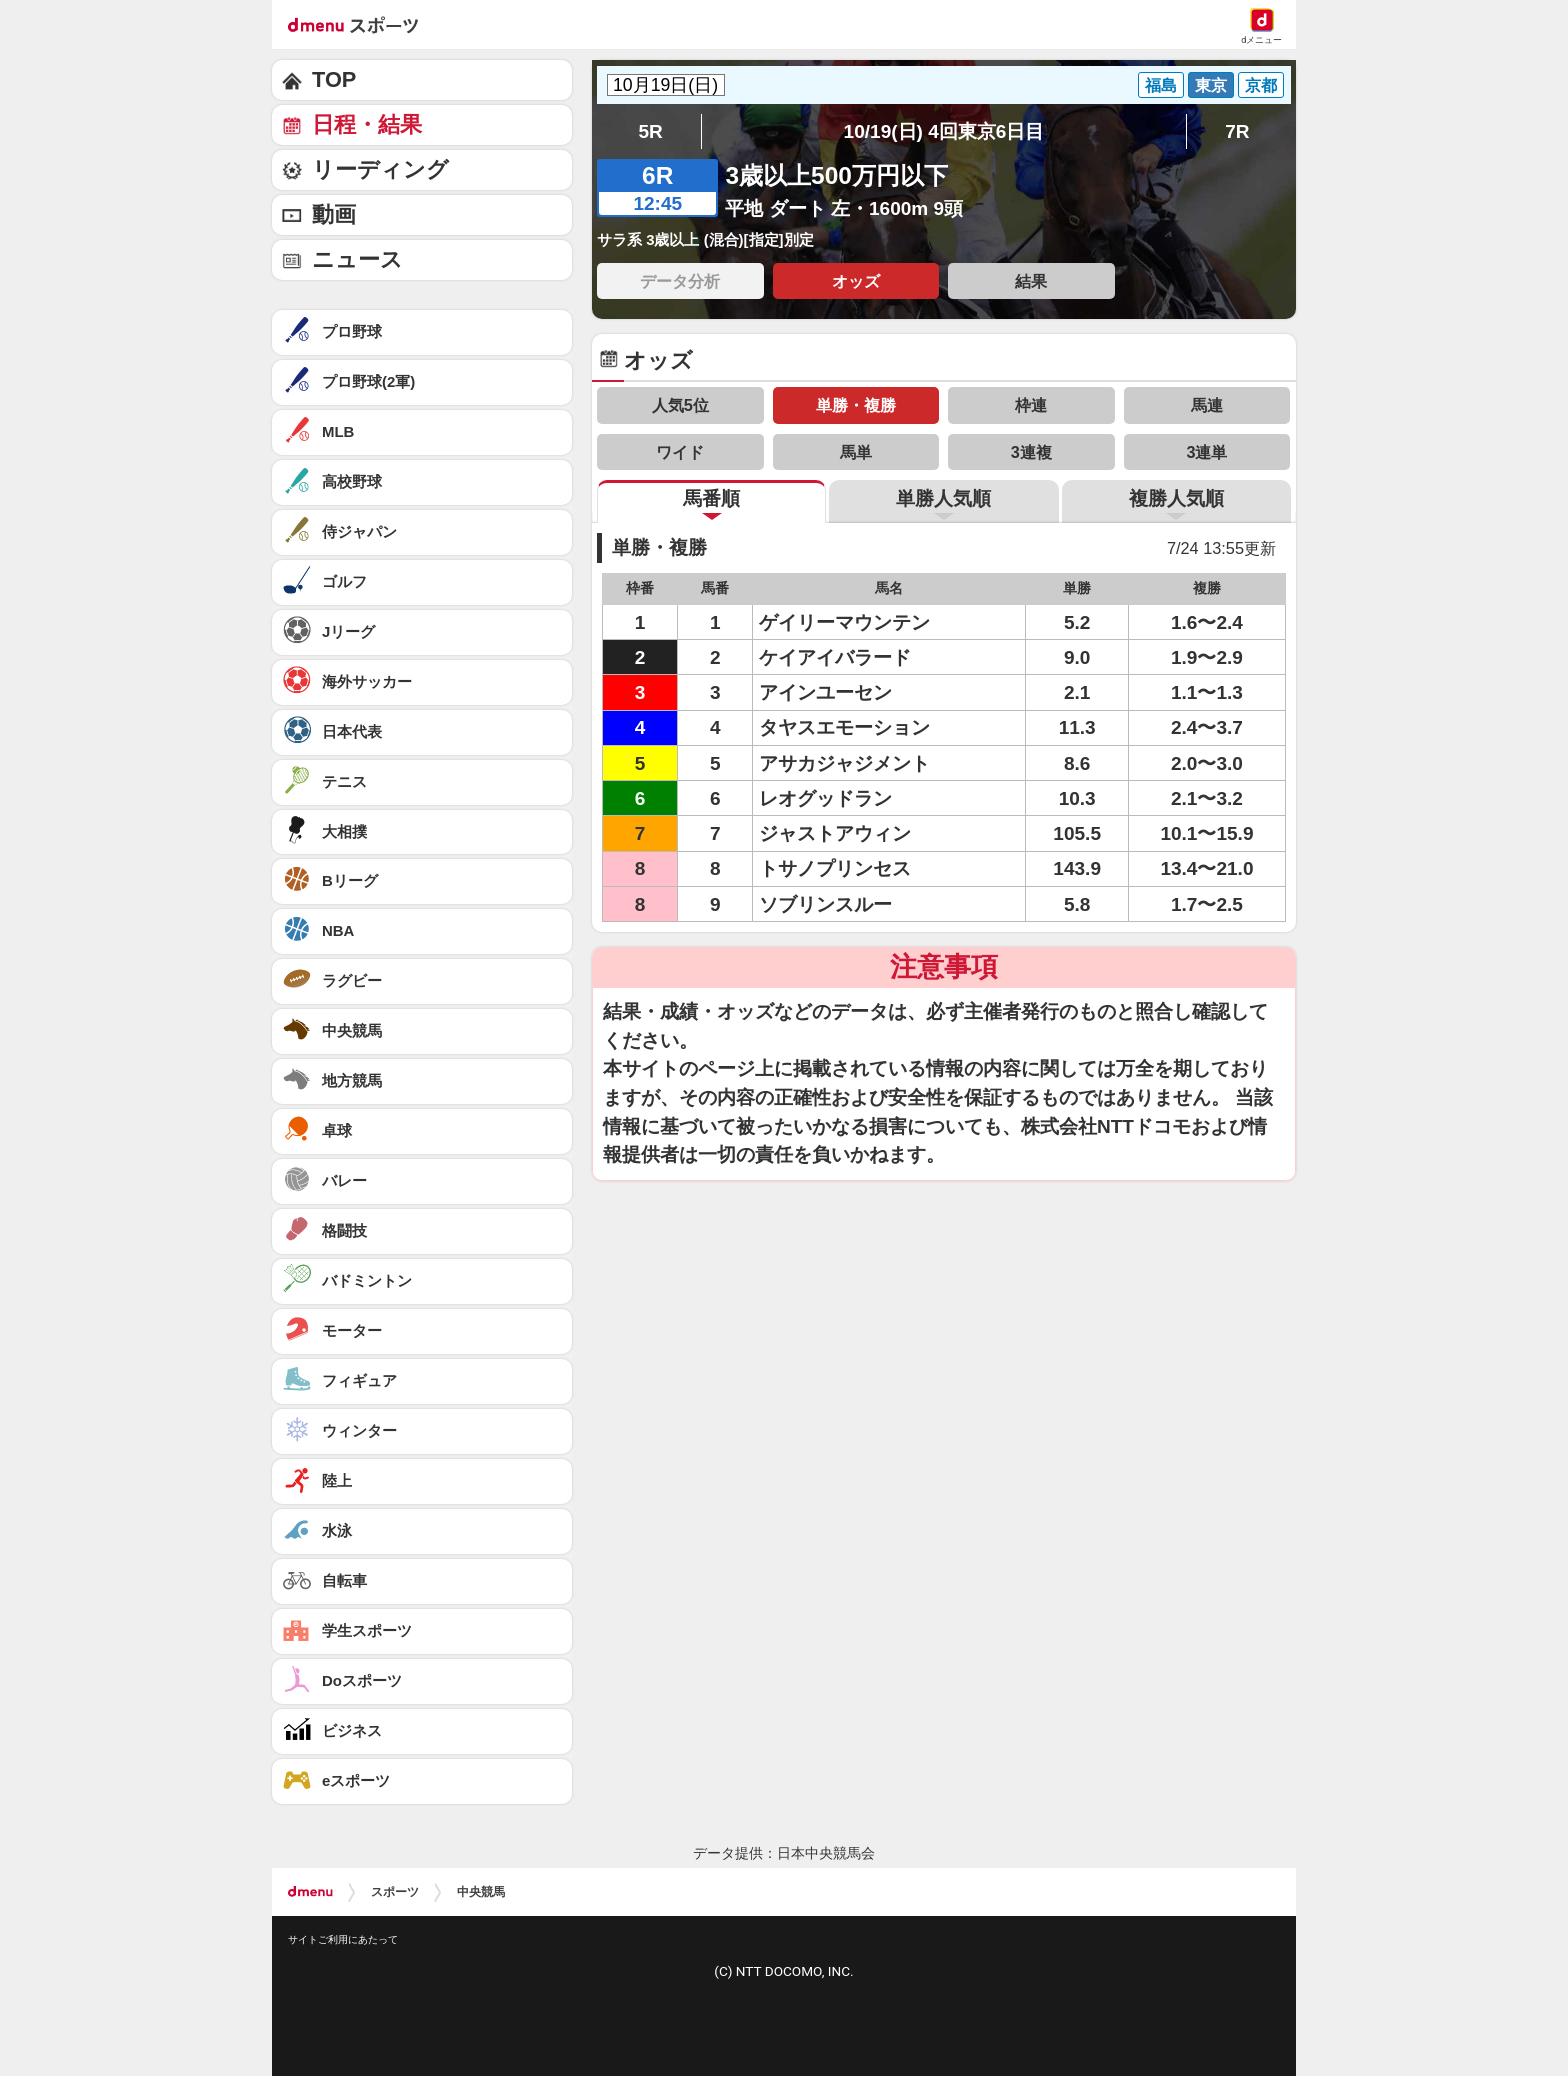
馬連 (1207, 405)
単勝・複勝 (856, 405)
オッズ (856, 281)
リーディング (380, 169)
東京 (1211, 85)
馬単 (856, 452)
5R (650, 131)
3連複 (1031, 452)
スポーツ (395, 1892)
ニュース (357, 259)
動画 (334, 214)
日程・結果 (367, 124)
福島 (1161, 85)
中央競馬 (481, 1892)
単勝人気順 (943, 498)
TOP (334, 79)
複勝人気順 (1176, 498)
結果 (1031, 281)
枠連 (1031, 405)
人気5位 (680, 405)
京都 (1261, 85)
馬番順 (711, 498)
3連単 (1206, 452)
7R (1237, 131)
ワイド (680, 452)
